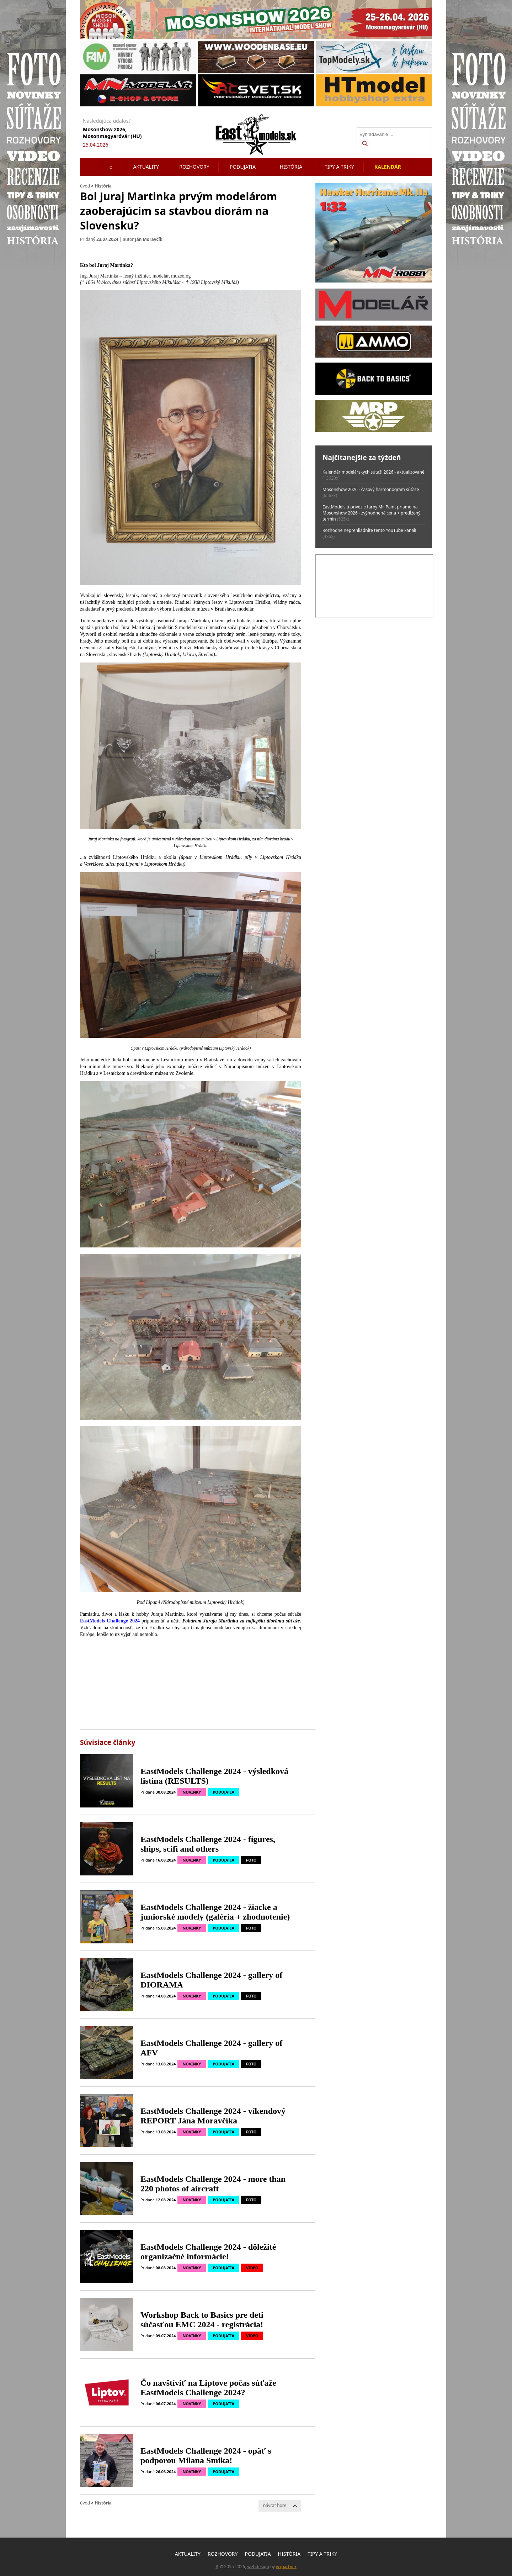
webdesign (258, 2567)
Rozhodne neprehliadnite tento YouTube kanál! (369, 530)
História (291, 166)
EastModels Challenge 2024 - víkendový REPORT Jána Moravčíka (213, 2115)
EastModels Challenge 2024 (110, 1621)
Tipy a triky (339, 166)
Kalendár (387, 166)
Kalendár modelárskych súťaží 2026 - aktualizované (373, 472)
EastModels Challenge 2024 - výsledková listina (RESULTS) (214, 1776)
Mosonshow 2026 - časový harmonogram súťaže (370, 489)
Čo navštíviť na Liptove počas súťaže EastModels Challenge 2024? (208, 2387)
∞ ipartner (286, 2567)
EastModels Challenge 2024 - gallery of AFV (211, 2047)
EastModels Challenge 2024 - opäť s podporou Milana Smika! (205, 2455)
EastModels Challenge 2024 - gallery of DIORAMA (211, 1979)
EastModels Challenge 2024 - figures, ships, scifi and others (207, 1844)
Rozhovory (194, 166)
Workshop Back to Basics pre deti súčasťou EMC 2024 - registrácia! (201, 2319)
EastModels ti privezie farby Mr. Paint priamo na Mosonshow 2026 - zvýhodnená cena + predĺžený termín (371, 513)
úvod (85, 186)
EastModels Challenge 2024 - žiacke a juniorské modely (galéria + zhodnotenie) (215, 1911)
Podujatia (243, 166)
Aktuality (146, 166)
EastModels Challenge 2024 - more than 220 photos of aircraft (213, 2183)
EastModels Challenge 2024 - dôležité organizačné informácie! (208, 2251)
